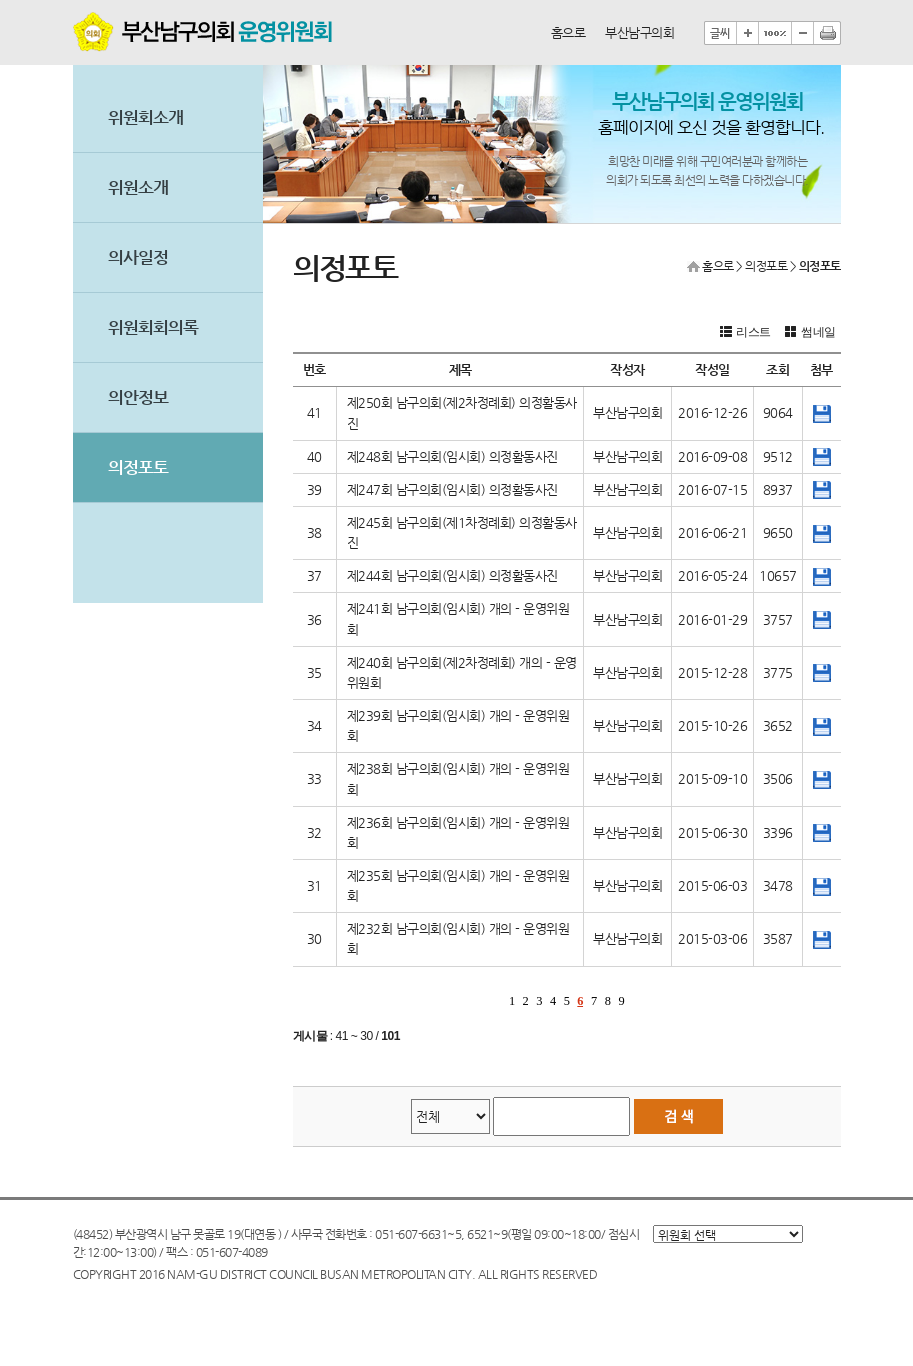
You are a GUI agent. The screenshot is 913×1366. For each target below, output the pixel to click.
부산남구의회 (639, 32)
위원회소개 (145, 117)
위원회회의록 (153, 327)
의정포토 (138, 467)
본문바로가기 (73, 0)
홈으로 (568, 32)
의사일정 (138, 257)
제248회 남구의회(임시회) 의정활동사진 (452, 456)
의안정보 (138, 397)
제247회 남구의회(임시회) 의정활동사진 (452, 489)
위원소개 (138, 187)
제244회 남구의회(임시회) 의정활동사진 (452, 575)
